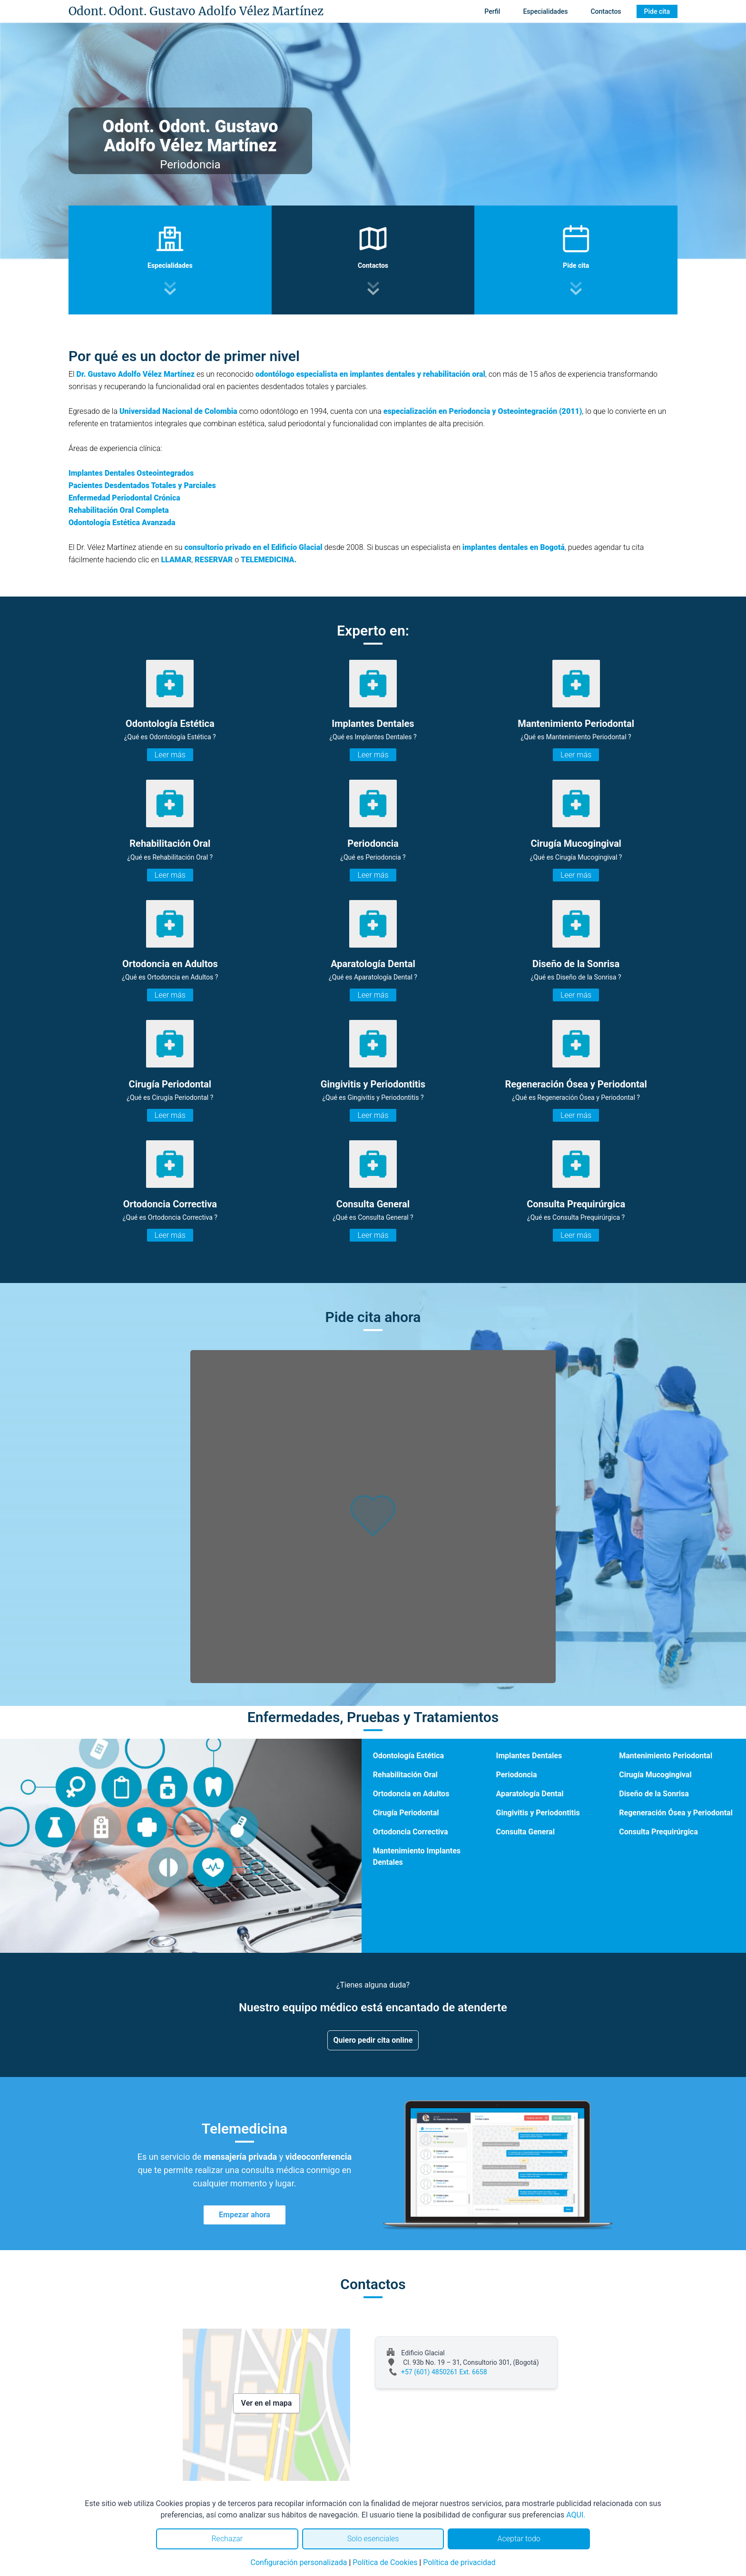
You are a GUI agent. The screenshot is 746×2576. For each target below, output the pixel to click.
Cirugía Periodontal (406, 1812)
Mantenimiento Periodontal (665, 1755)
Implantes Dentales (529, 1755)
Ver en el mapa (266, 2403)
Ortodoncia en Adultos (411, 1793)
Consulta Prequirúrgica (658, 1831)
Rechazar (227, 2538)
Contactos (605, 11)
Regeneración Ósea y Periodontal (676, 1812)
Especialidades (545, 11)
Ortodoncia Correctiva (410, 1831)
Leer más (170, 754)
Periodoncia (516, 1774)
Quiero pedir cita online (373, 2040)
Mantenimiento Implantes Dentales (417, 1856)
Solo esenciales (373, 2538)
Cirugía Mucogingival (655, 1774)
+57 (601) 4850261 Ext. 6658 (444, 2372)
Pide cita (657, 11)
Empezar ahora (244, 2214)
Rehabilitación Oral (405, 1774)
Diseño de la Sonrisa (654, 1793)
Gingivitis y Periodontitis (537, 1812)
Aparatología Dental (529, 1793)
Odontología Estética (408, 1755)
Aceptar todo (519, 2538)
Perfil (492, 11)
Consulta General (525, 1831)
